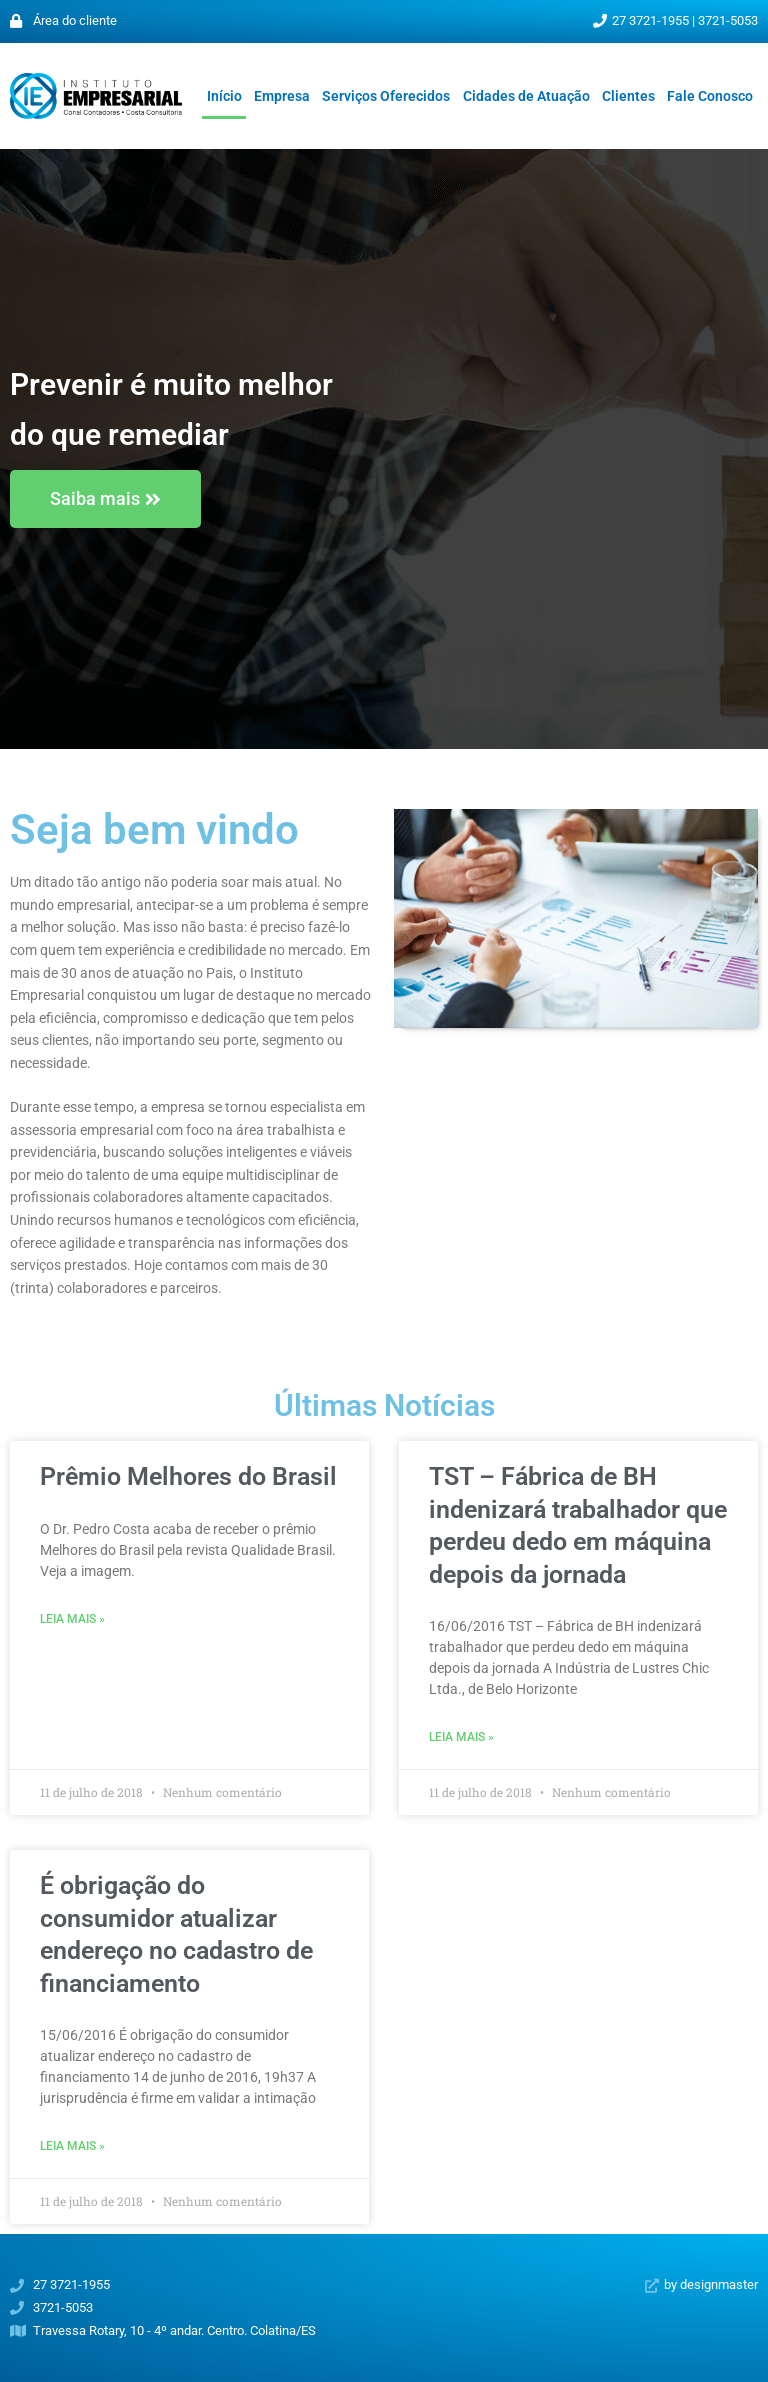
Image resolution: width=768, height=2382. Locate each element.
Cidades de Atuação (526, 96)
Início (224, 96)
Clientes (628, 96)
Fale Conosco (710, 96)
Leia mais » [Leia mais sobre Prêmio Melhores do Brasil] (72, 1619)
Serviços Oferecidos (386, 96)
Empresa (282, 96)
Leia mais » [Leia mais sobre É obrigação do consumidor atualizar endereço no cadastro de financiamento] (72, 2146)
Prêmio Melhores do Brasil (188, 1476)
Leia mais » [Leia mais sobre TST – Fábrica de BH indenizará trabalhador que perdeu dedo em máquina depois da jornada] (461, 1737)
